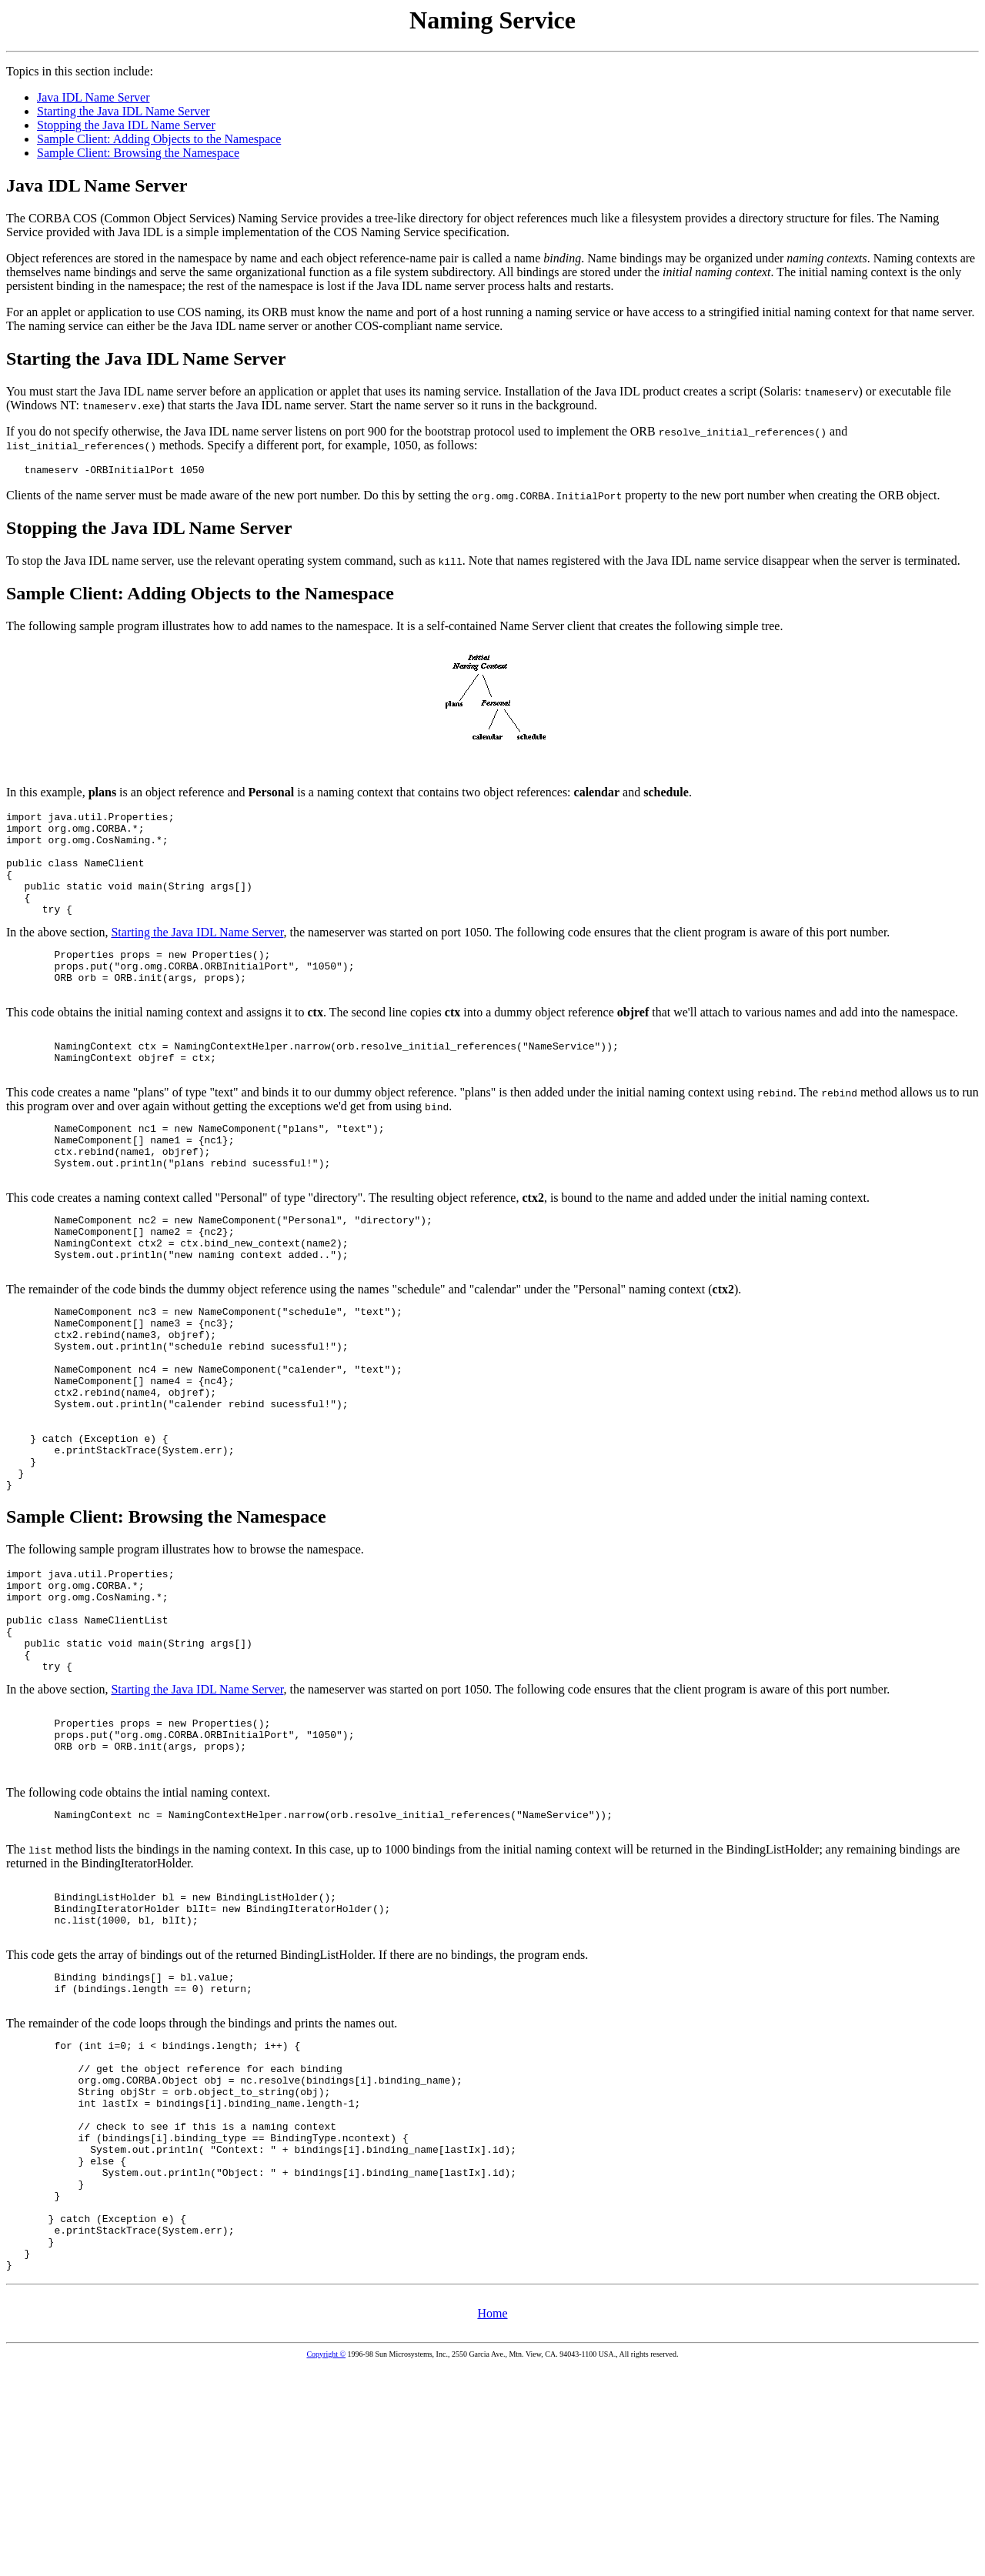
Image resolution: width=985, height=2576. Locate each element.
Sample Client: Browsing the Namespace (138, 152)
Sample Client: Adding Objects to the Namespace (159, 138)
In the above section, (492, 774)
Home (492, 2518)
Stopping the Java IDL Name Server (126, 125)
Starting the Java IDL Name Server (123, 111)
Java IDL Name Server (93, 97)
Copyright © (326, 2559)
